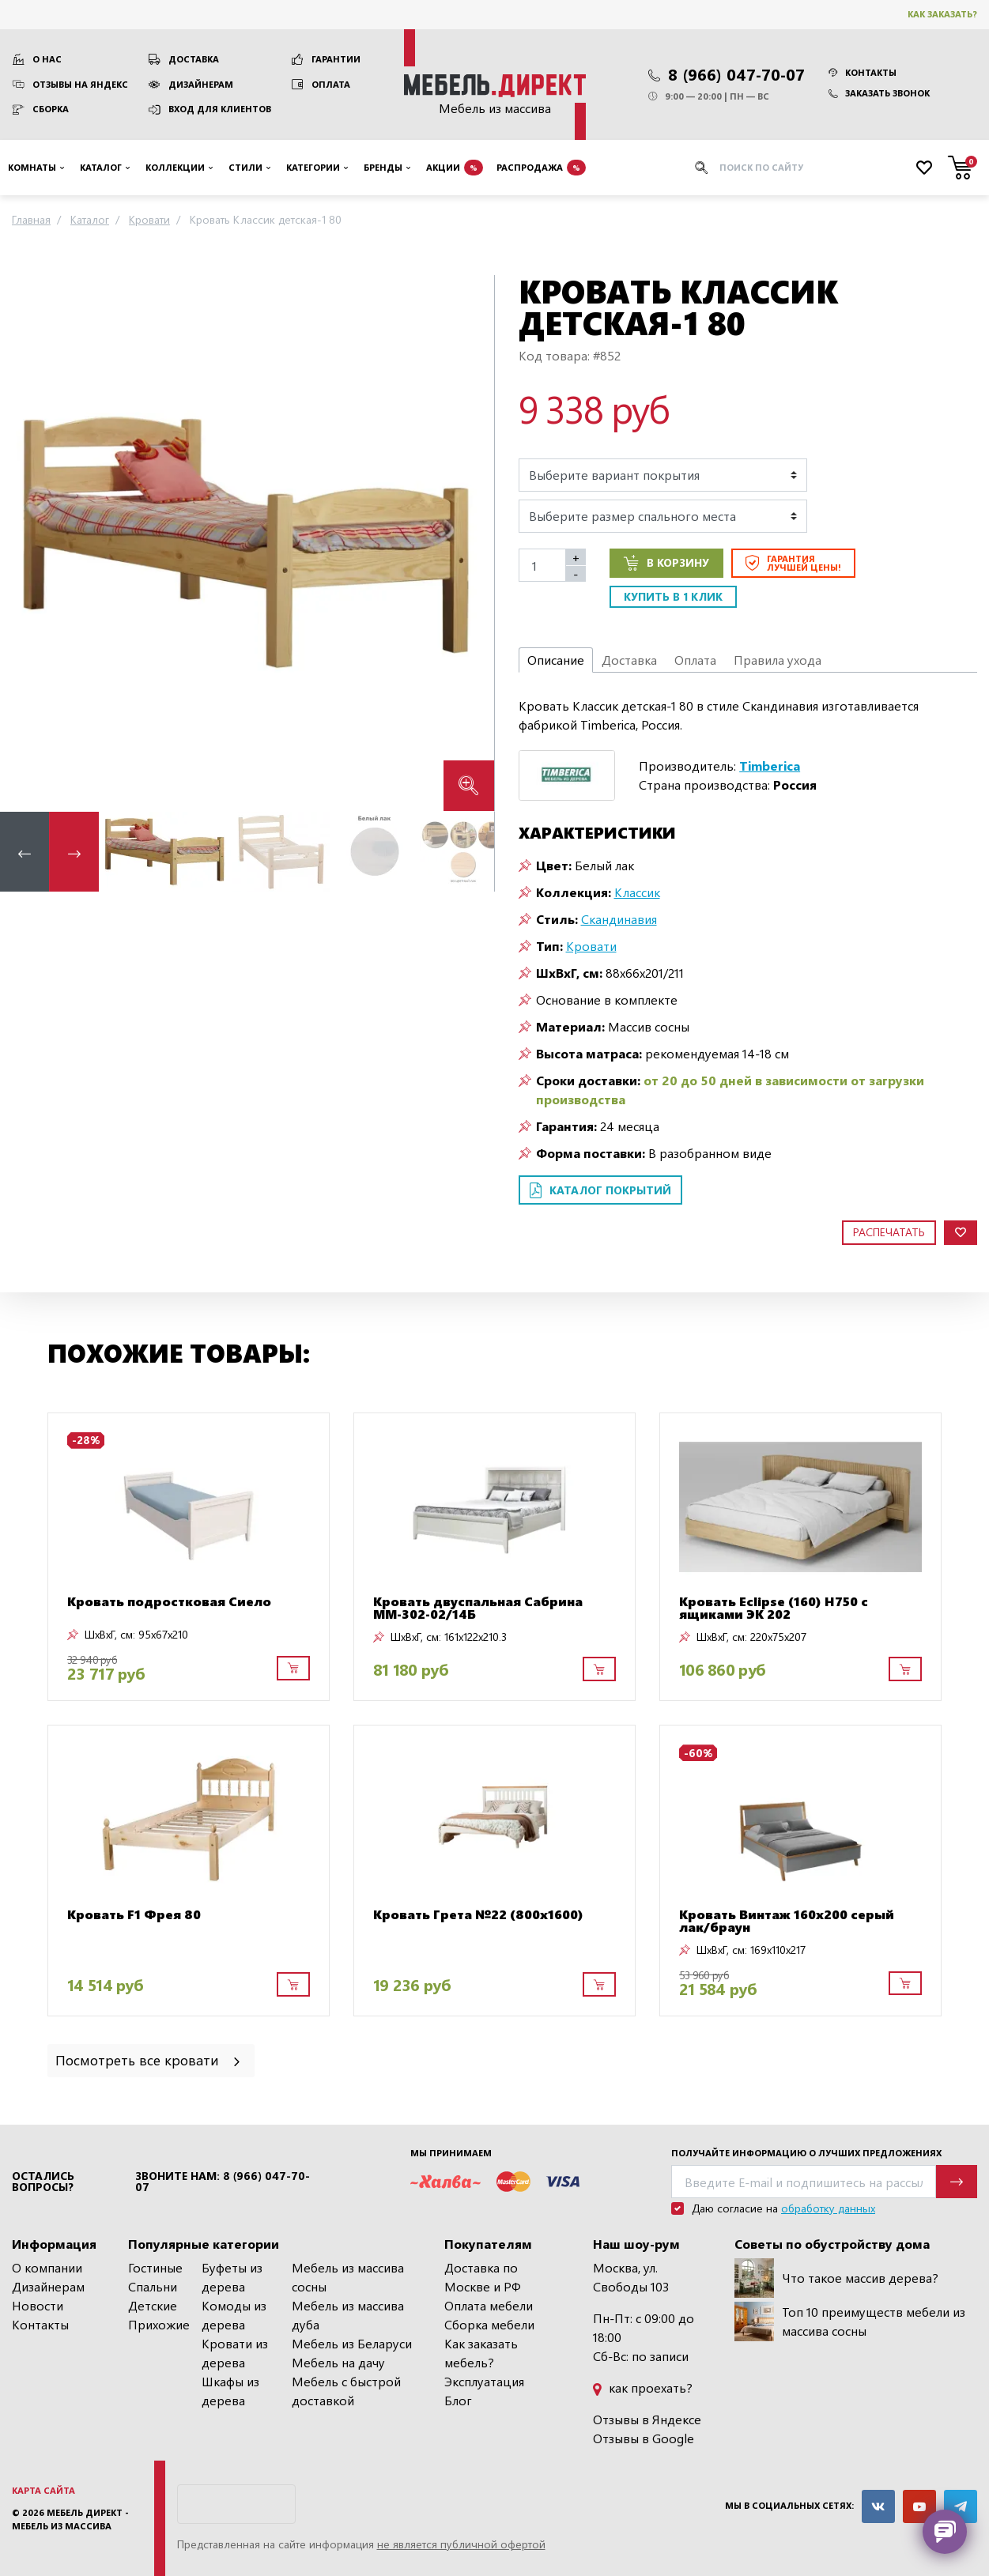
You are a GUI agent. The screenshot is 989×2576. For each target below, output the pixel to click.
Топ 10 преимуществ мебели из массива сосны (849, 2321)
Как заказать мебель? (481, 2352)
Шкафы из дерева (230, 2390)
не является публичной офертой (461, 2543)
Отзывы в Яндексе (647, 2419)
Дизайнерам (200, 84)
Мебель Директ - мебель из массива (70, 2519)
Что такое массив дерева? (836, 2278)
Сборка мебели (489, 2324)
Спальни (152, 2286)
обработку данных (828, 2208)
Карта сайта (43, 2490)
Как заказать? (942, 14)
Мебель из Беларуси (352, 2343)
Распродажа (541, 167)
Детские (152, 2305)
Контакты (863, 72)
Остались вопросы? (43, 2182)
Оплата (330, 84)
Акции (454, 167)
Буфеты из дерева (232, 2277)
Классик (637, 892)
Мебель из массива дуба (348, 2315)
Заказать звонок (879, 93)
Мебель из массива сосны (348, 2277)
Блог (458, 2400)
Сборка (50, 109)
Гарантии (335, 59)
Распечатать (889, 1231)
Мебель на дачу (338, 2362)
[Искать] (701, 167)
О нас (47, 59)
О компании (47, 2267)
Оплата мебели (488, 2305)
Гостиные (155, 2267)
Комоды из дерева (234, 2315)
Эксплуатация (484, 2381)
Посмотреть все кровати (149, 2059)
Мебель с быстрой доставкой (346, 2390)
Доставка (193, 59)
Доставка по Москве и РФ (482, 2277)
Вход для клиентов (219, 109)
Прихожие (159, 2324)
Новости (37, 2305)
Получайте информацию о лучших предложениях (806, 2152)
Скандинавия (619, 919)
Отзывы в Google (643, 2438)
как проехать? (643, 2387)
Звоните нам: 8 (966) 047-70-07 (222, 2182)
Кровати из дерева (235, 2352)
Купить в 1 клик (673, 596)
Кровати (591, 945)
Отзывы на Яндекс (80, 84)
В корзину (666, 563)
